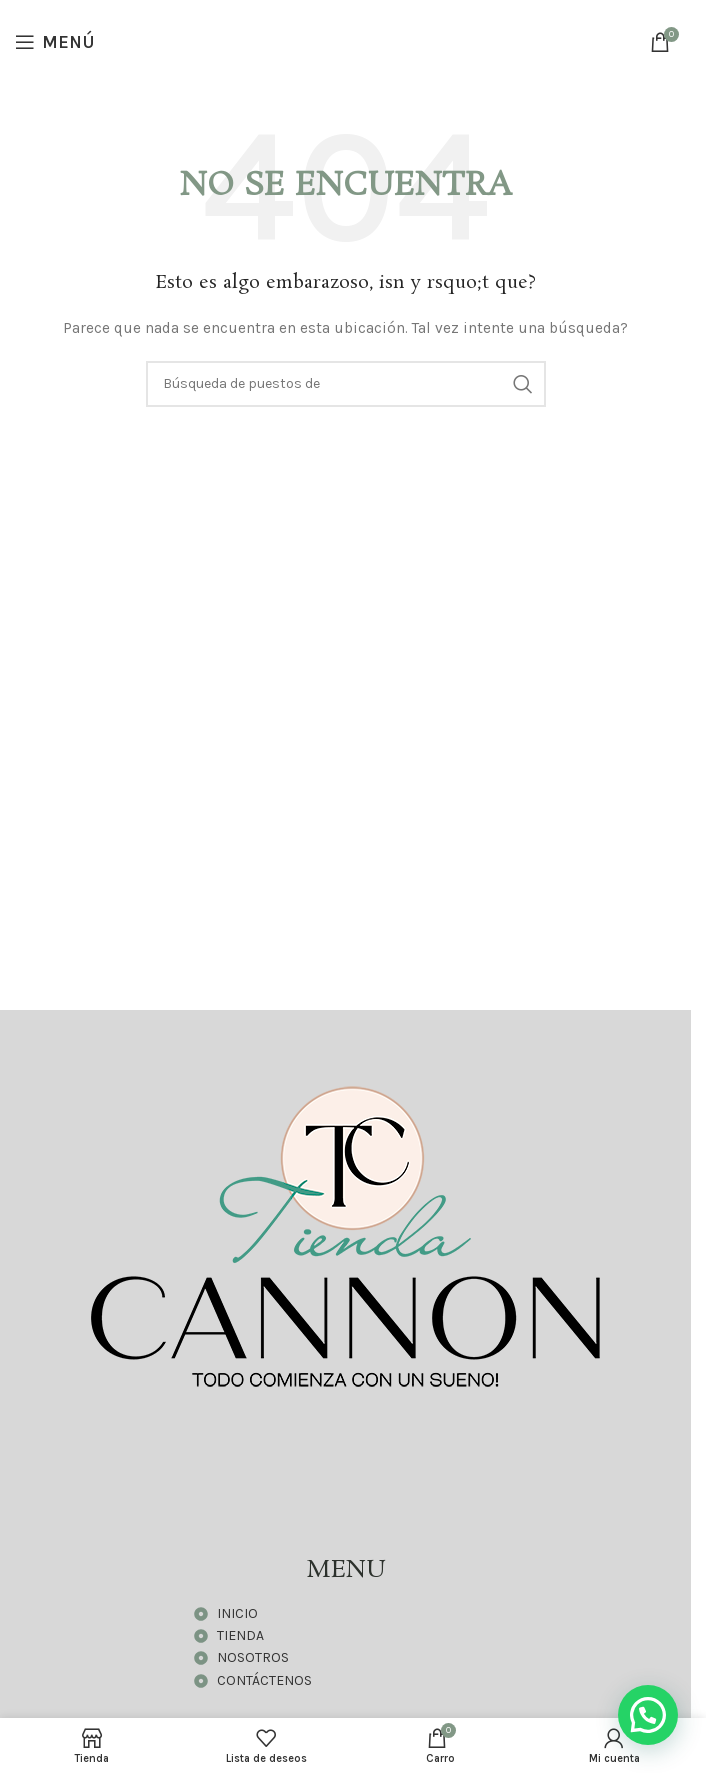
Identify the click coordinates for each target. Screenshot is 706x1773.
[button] (648, 1715)
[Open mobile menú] (55, 42)
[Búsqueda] (346, 384)
